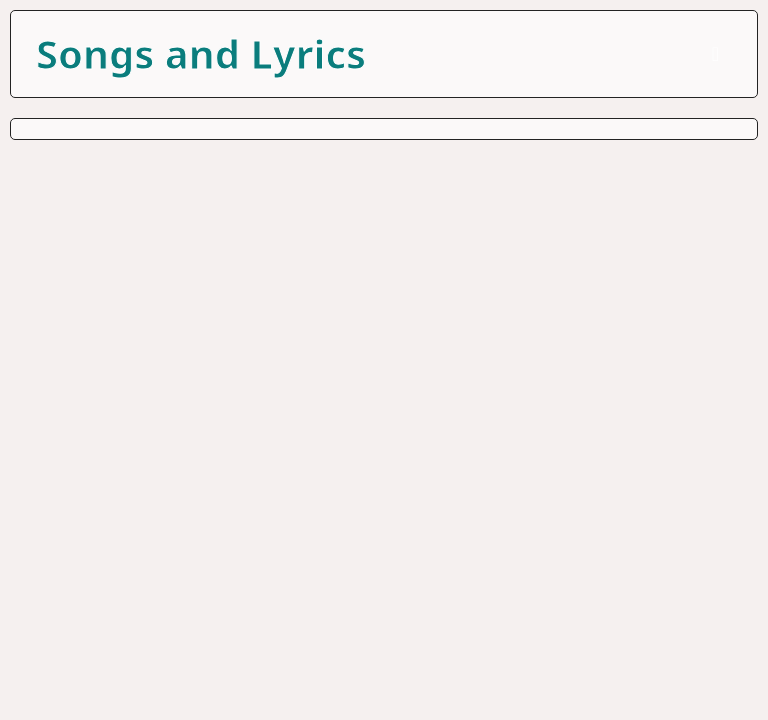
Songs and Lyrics (201, 53)
